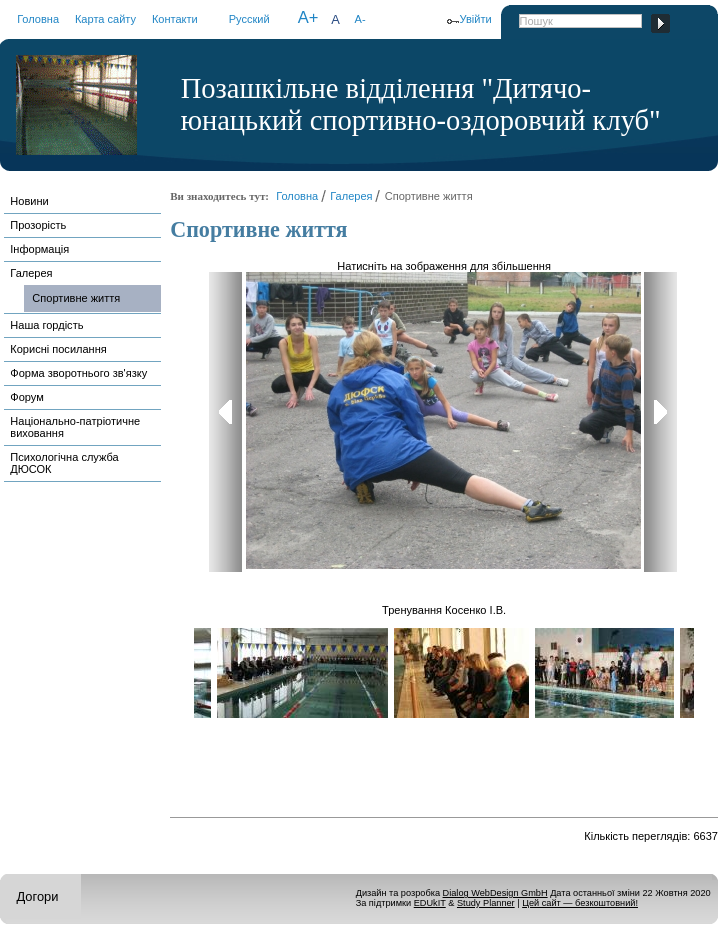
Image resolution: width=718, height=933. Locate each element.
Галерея (31, 273)
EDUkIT (430, 903)
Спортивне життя (76, 298)
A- (360, 19)
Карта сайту (105, 19)
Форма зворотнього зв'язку (78, 373)
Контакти (175, 19)
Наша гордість (46, 325)
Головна (38, 19)
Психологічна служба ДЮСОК (64, 463)
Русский (249, 19)
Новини (29, 201)
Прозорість (38, 225)
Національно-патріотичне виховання (75, 427)
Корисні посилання (58, 349)
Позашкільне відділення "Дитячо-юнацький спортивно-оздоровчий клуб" (421, 104)
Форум (27, 397)
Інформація (39, 249)
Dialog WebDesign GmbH (495, 893)
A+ (308, 17)
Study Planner (486, 903)
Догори (37, 896)
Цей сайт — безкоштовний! (580, 903)
